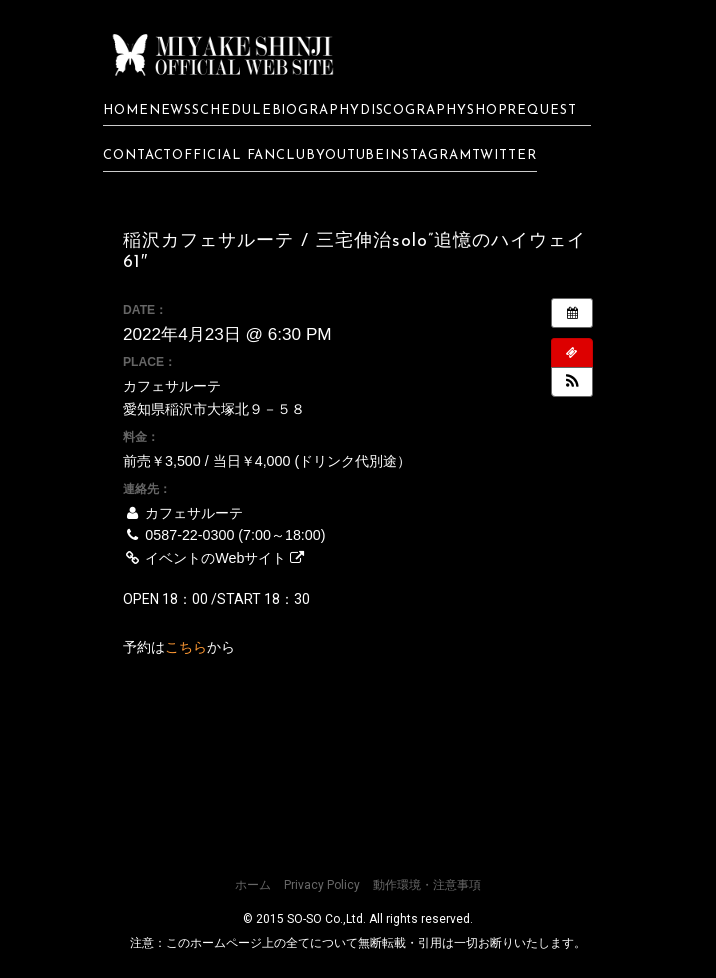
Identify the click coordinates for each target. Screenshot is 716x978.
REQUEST (548, 109)
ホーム (253, 884)
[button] (572, 381)
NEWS (171, 109)
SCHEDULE (231, 109)
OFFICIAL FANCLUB (244, 155)
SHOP (487, 109)
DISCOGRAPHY (413, 109)
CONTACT (137, 155)
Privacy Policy (322, 884)
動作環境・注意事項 (427, 884)
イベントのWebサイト (213, 557)
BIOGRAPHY (316, 109)
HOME (126, 109)
